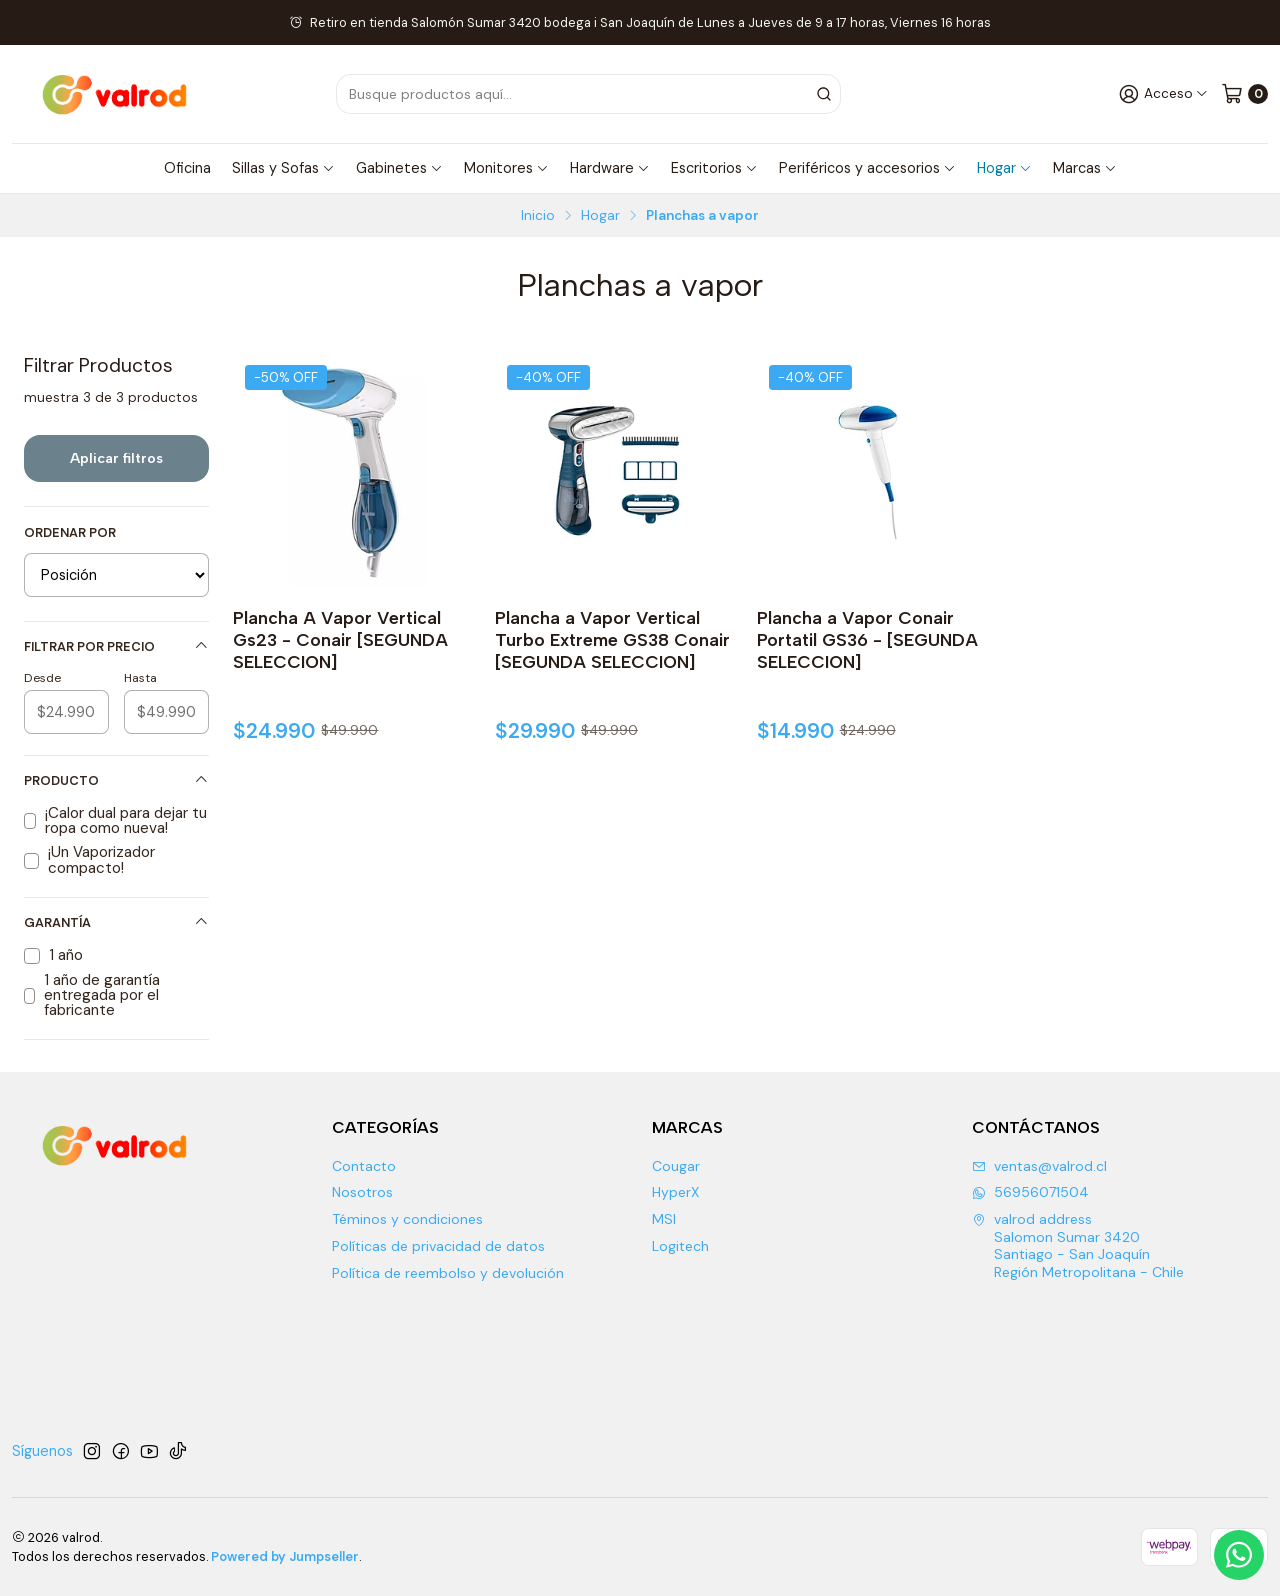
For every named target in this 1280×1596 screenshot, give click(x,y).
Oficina (187, 168)
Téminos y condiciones (407, 1219)
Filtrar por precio (116, 646)
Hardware (610, 168)
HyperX (675, 1192)
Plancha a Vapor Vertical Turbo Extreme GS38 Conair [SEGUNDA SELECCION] (612, 639)
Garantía (116, 922)
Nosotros (362, 1192)
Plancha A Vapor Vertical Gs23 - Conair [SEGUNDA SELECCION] (340, 639)
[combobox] (615, 94)
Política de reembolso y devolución (448, 1273)
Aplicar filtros (116, 458)
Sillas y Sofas (283, 168)
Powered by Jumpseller (285, 1556)
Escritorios (714, 168)
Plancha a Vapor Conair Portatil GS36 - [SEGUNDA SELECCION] (867, 639)
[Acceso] (1163, 93)
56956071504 (1030, 1192)
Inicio (538, 216)
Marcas (1085, 168)
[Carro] (1244, 93)
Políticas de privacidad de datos (438, 1246)
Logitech (680, 1246)
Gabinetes (399, 168)
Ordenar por (70, 533)
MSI (664, 1219)
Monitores (506, 168)
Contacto (364, 1166)
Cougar (676, 1166)
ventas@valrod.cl (1039, 1166)
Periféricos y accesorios (867, 168)
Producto (116, 780)
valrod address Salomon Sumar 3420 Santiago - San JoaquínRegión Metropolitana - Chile (1078, 1245)
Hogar (1004, 168)
